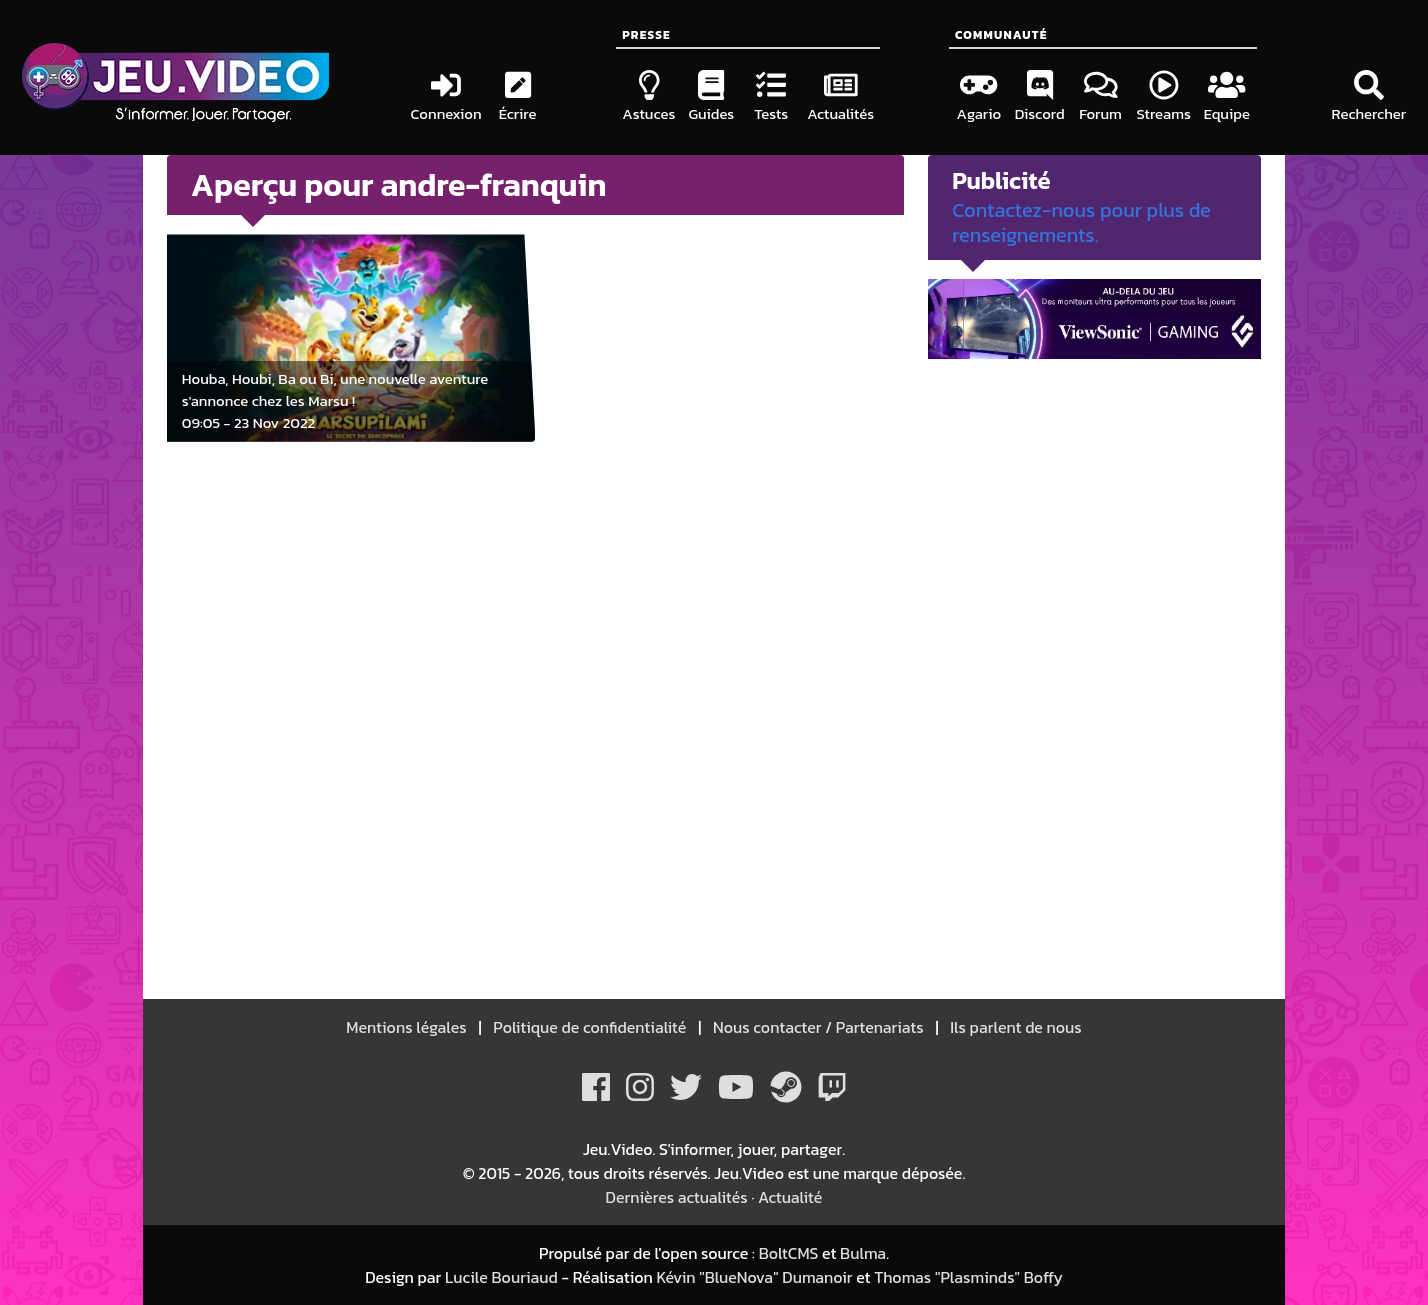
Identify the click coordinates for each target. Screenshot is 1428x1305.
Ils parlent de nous (1014, 1027)
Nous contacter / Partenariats (818, 1027)
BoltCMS (789, 1253)
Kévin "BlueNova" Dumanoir (754, 1277)
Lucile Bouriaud (501, 1277)
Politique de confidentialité (590, 1027)
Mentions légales (408, 1027)
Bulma (863, 1253)
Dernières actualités (677, 1197)
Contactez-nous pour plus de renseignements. (1081, 222)
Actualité (790, 1197)
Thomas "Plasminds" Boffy (968, 1277)
